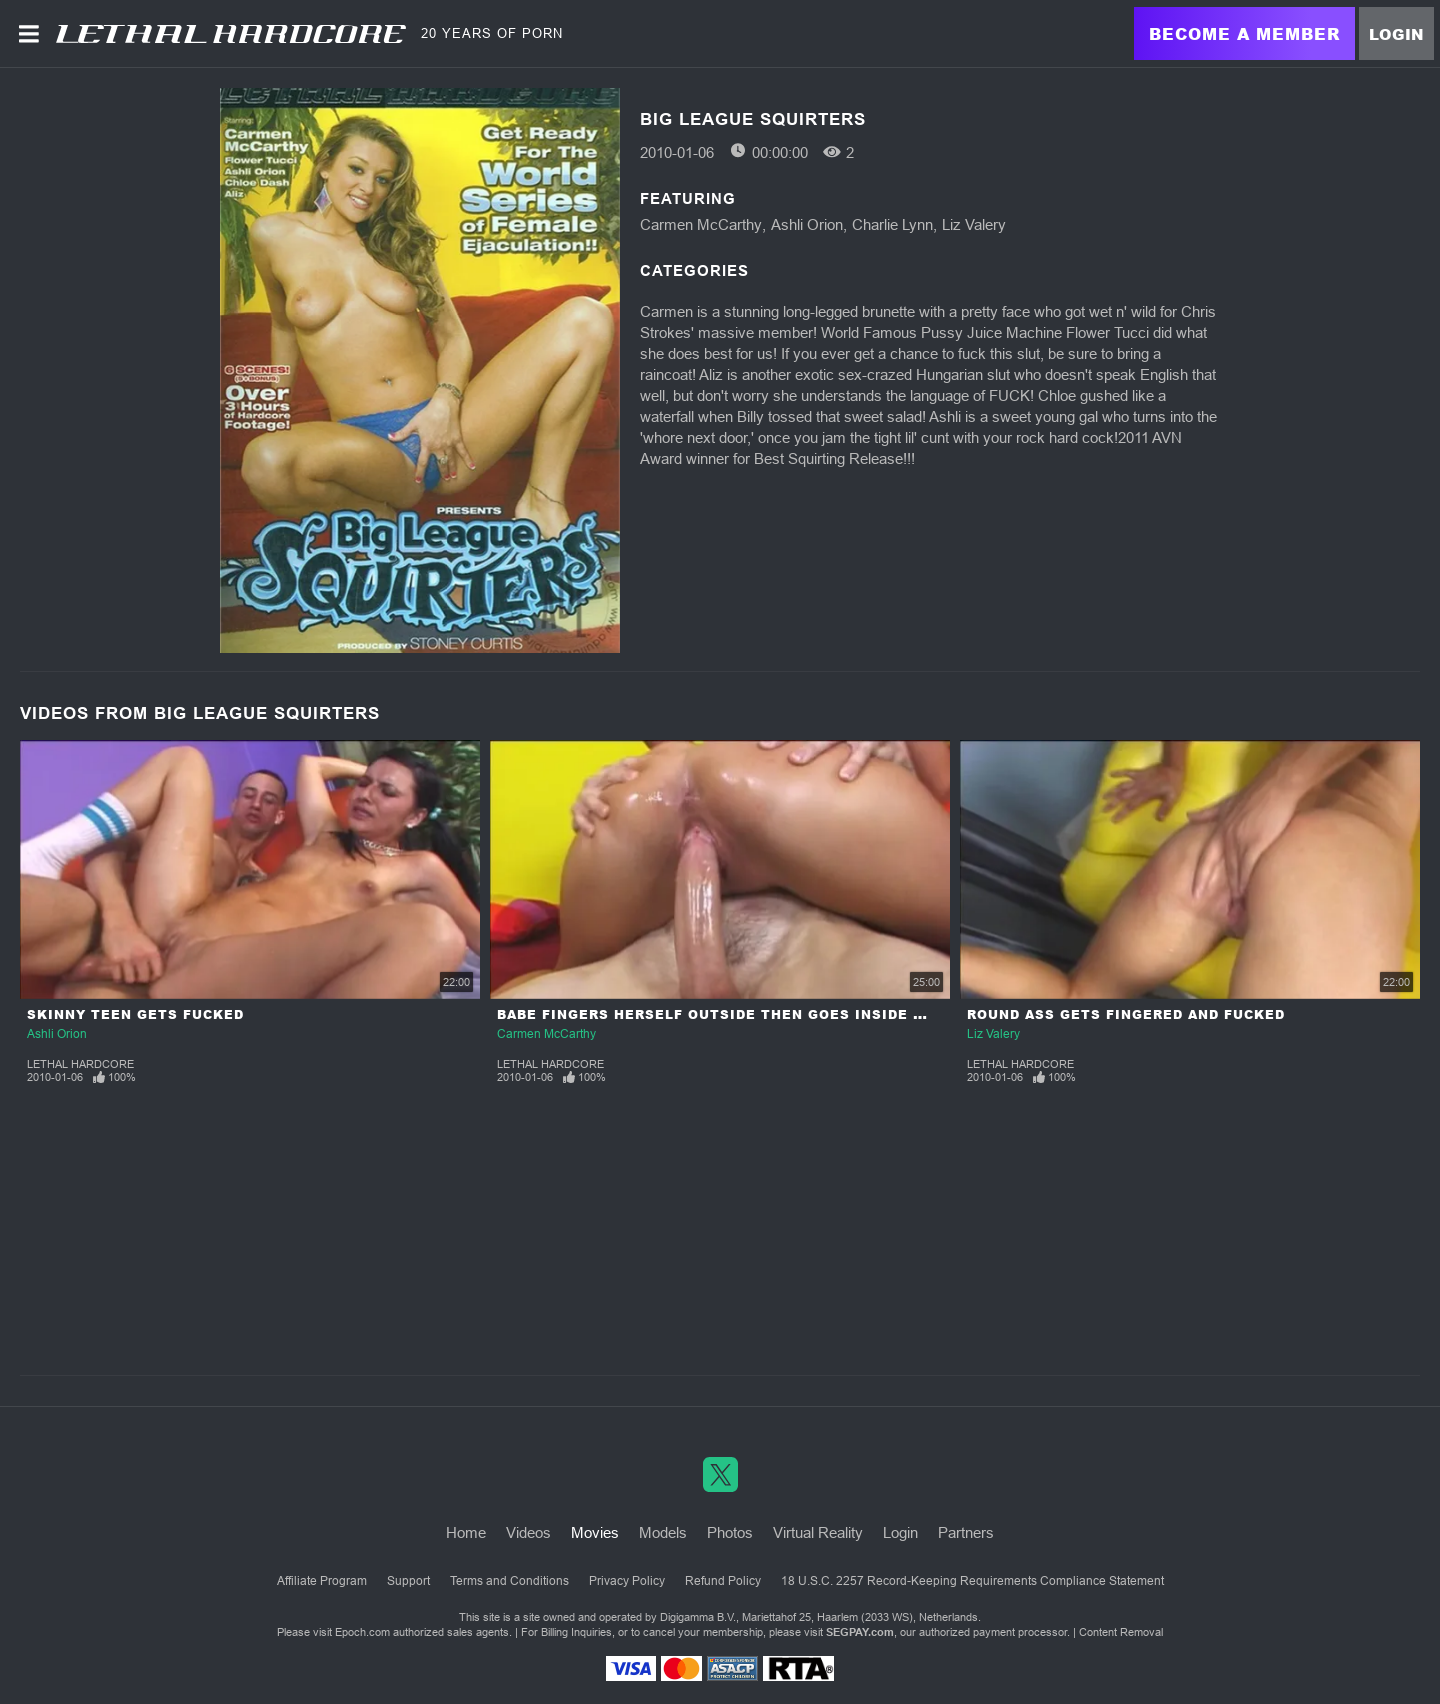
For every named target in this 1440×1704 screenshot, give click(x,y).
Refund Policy (723, 1581)
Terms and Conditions (509, 1581)
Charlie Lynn (892, 224)
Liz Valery (974, 224)
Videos (528, 1532)
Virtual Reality (818, 1532)
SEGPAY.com (860, 1632)
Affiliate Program (322, 1581)
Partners (966, 1532)
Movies (595, 1532)
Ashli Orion (807, 224)
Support (408, 1581)
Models (663, 1532)
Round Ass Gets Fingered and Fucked (1126, 1014)
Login (1396, 34)
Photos (730, 1532)
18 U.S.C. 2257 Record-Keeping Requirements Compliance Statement (972, 1581)
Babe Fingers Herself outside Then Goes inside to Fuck (738, 1014)
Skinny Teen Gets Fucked (135, 1014)
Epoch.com (362, 1632)
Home (466, 1532)
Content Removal (1121, 1632)
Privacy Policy (627, 1581)
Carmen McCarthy (701, 224)
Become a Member (1244, 33)
